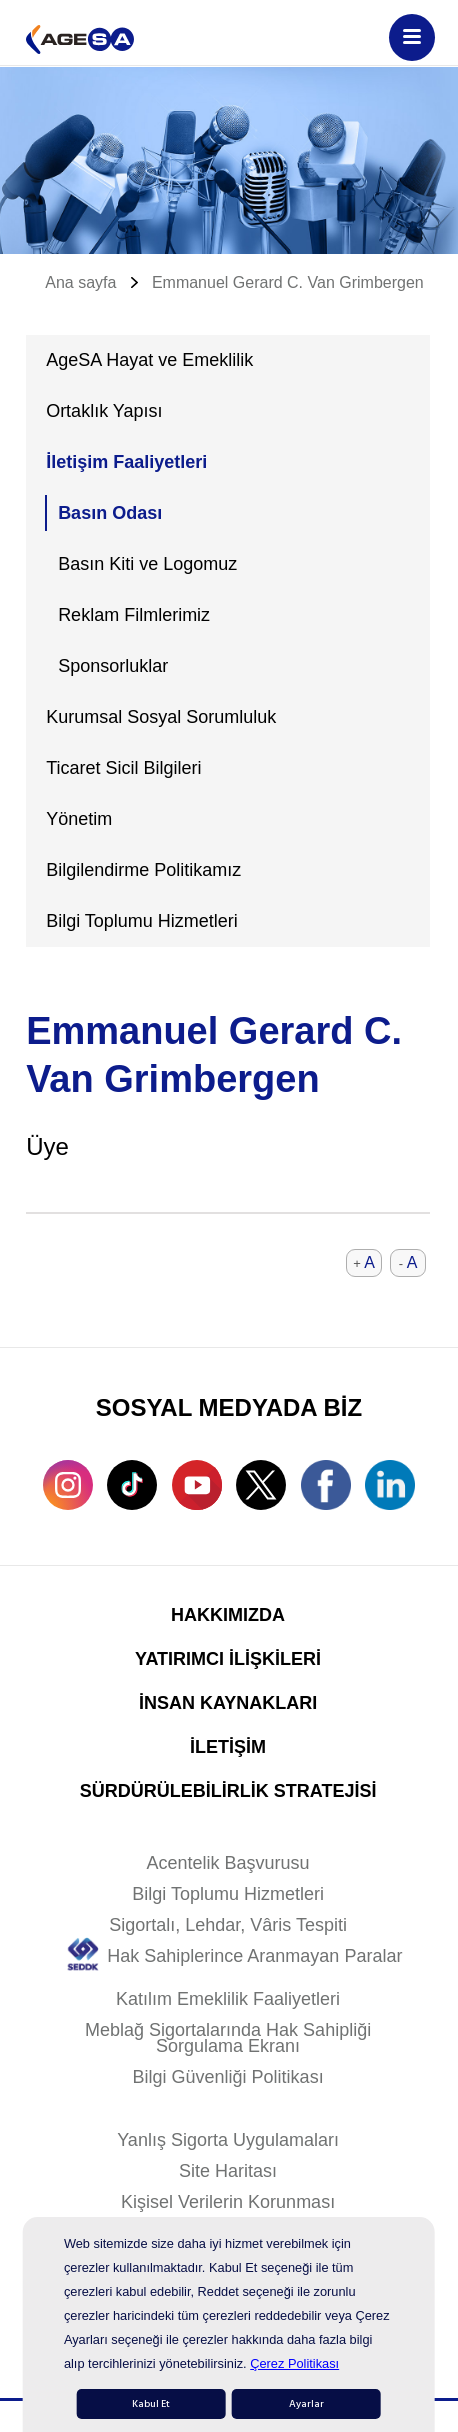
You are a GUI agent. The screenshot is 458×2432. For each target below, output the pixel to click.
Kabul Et (151, 2404)
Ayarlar (306, 2404)
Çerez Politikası (294, 2363)
